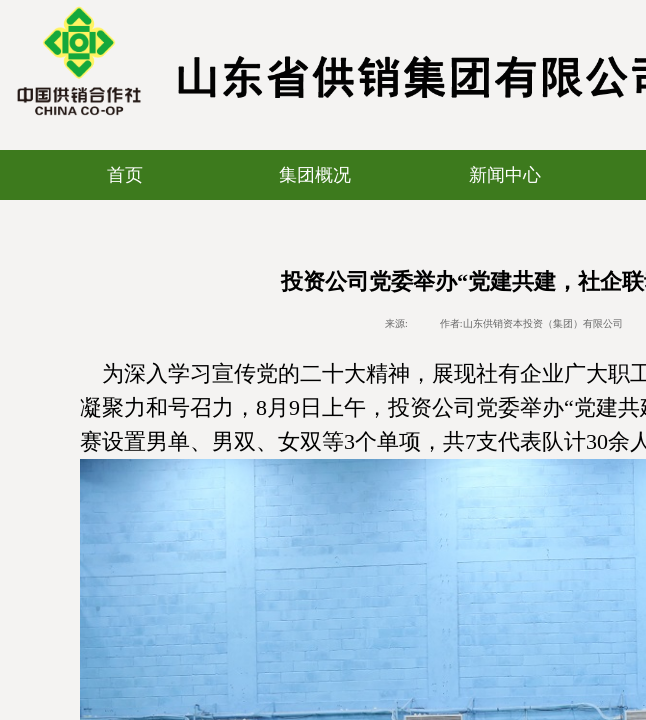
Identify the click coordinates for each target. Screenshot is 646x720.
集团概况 (315, 175)
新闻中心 (505, 175)
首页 (125, 175)
